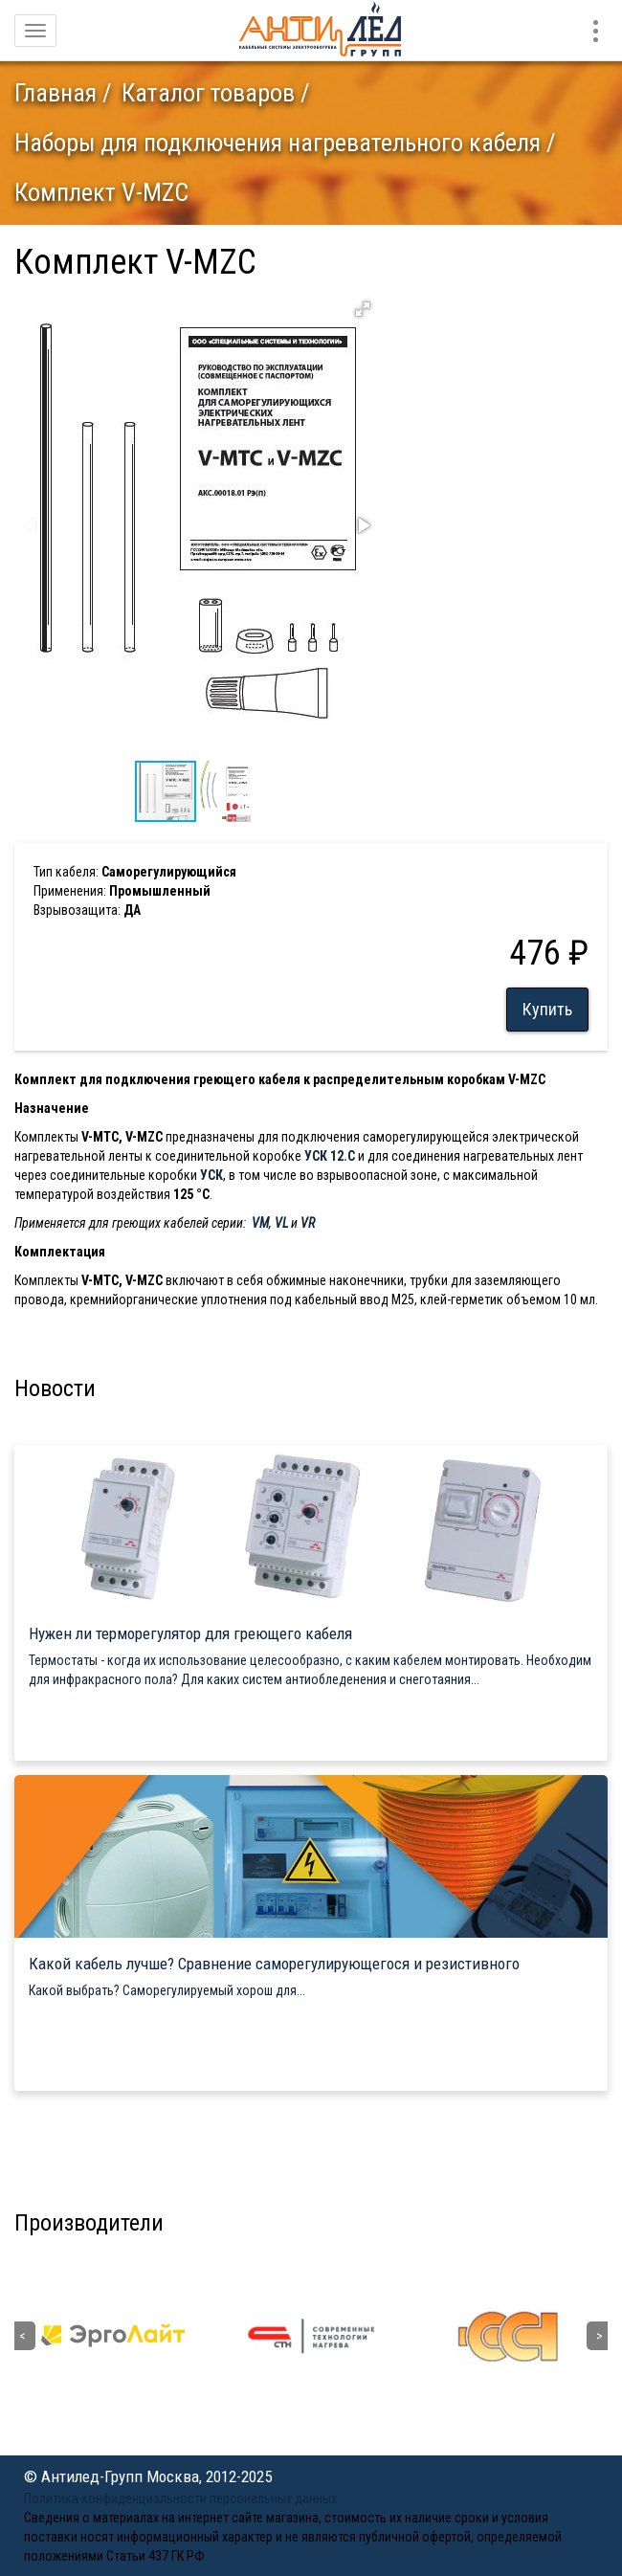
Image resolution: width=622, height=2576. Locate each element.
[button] (362, 309)
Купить (547, 1009)
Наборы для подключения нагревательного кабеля (277, 142)
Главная (55, 92)
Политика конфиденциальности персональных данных (180, 2498)
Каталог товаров (208, 92)
